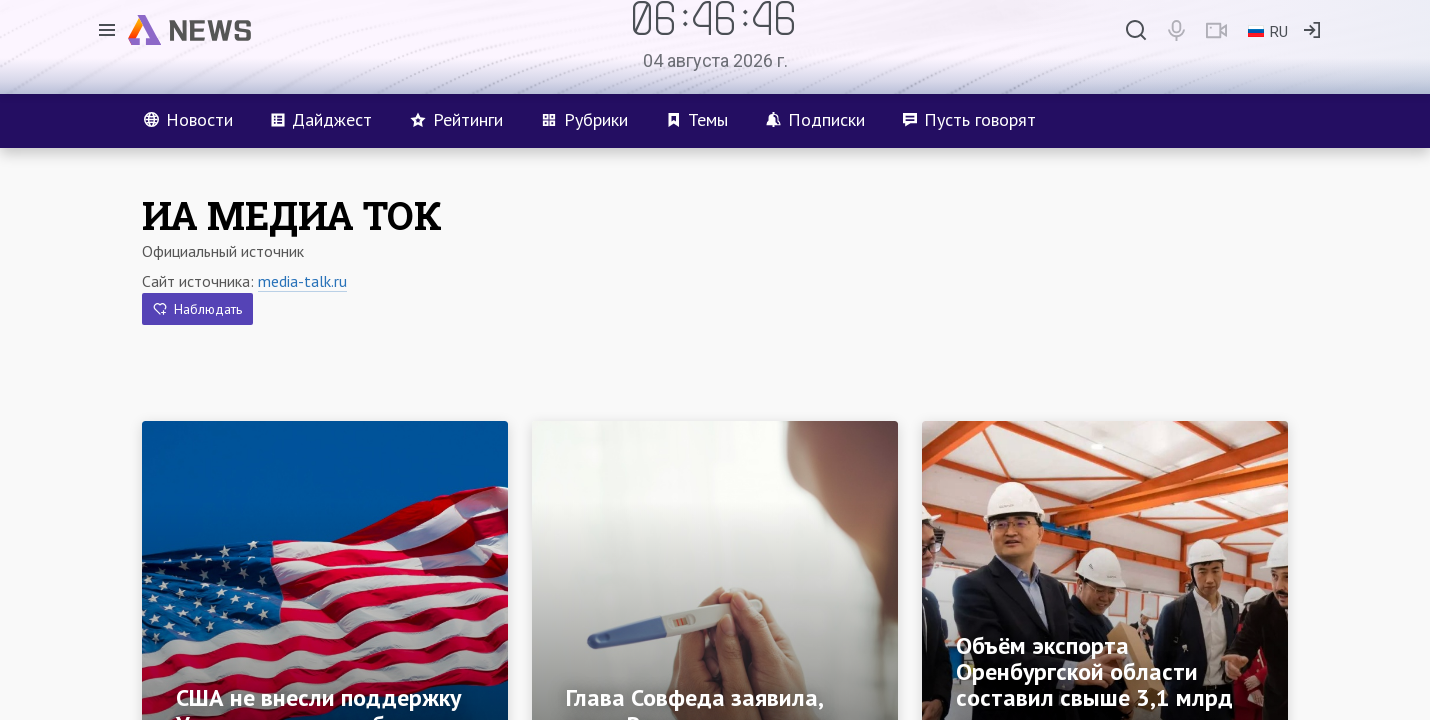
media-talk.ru (302, 281)
